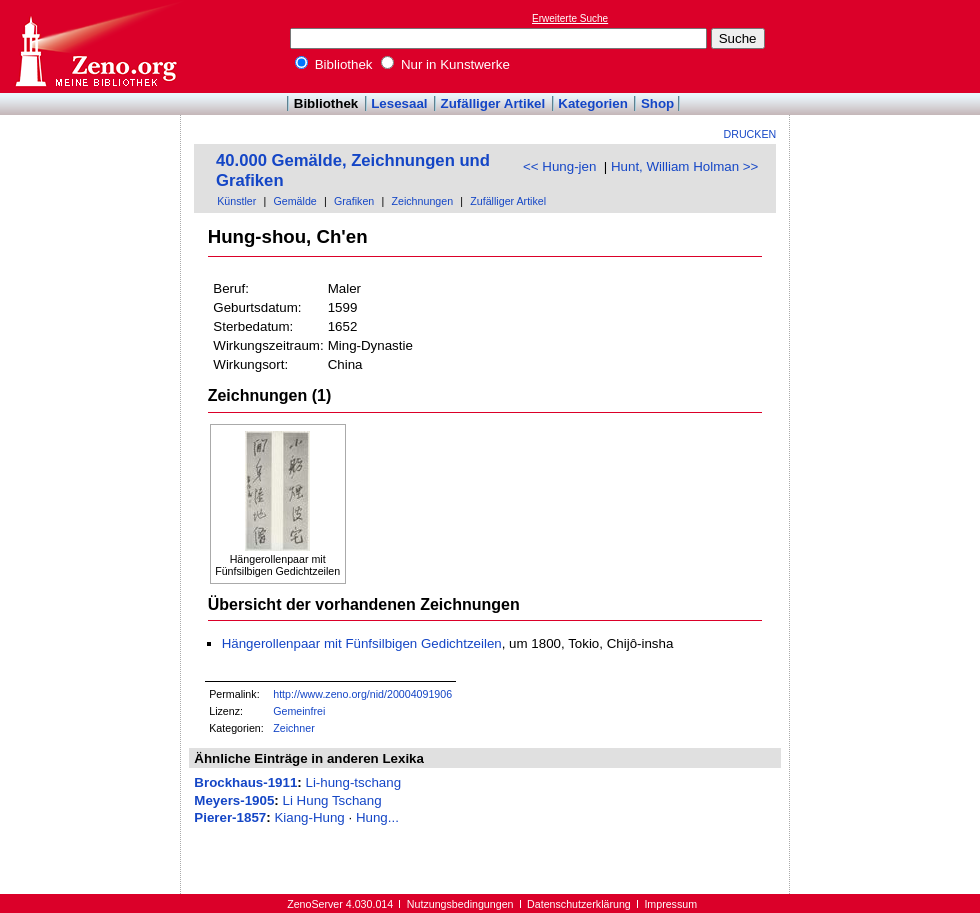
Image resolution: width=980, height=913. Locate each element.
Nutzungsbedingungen (460, 904)
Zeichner (293, 728)
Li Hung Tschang (332, 800)
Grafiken (354, 201)
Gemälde (295, 201)
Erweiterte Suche (570, 18)
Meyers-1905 (234, 800)
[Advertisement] (91, 173)
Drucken (750, 134)
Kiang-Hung (309, 817)
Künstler (236, 201)
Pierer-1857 (230, 817)
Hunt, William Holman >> (684, 166)
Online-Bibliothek (95, 46)
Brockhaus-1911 (245, 782)
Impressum (670, 904)
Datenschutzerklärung (579, 904)
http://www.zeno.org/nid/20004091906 (362, 694)
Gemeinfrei (299, 711)
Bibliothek (334, 64)
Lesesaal (399, 103)
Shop (657, 103)
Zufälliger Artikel (493, 103)
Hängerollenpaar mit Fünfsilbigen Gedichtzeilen (362, 643)
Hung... (377, 817)
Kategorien (593, 103)
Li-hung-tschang (353, 782)
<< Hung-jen (559, 166)
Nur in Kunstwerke (445, 64)
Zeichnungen (422, 201)
